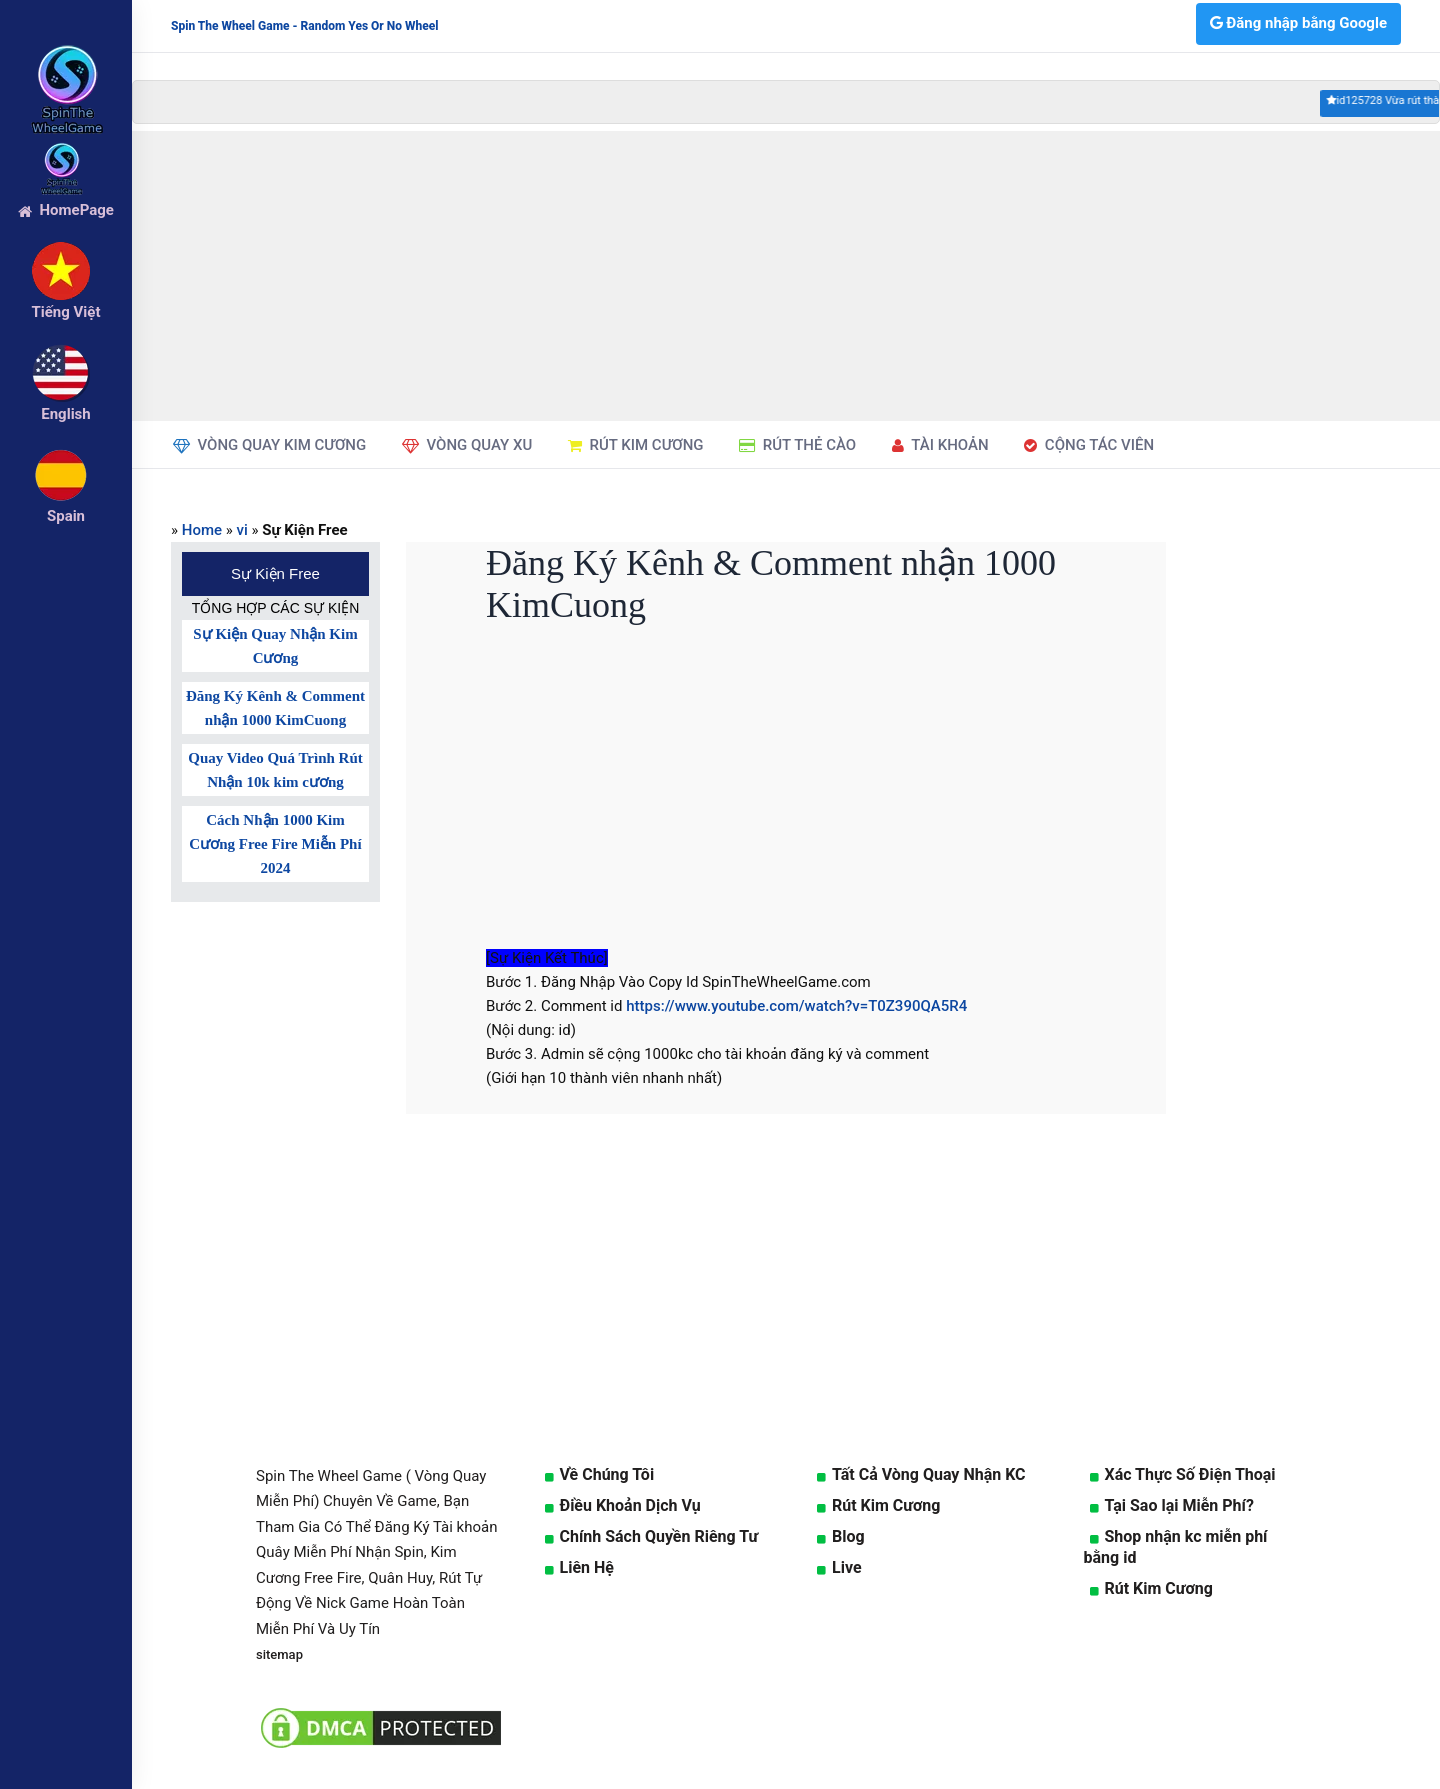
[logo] (66, 61)
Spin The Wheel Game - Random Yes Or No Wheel (304, 26)
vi (242, 530)
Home (202, 530)
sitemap (279, 1654)
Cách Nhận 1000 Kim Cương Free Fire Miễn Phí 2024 (275, 844)
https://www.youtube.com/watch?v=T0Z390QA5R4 (796, 1006)
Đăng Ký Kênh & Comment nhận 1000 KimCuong (275, 708)
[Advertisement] (786, 276)
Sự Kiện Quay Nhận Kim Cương (275, 646)
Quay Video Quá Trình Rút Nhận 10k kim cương (275, 770)
